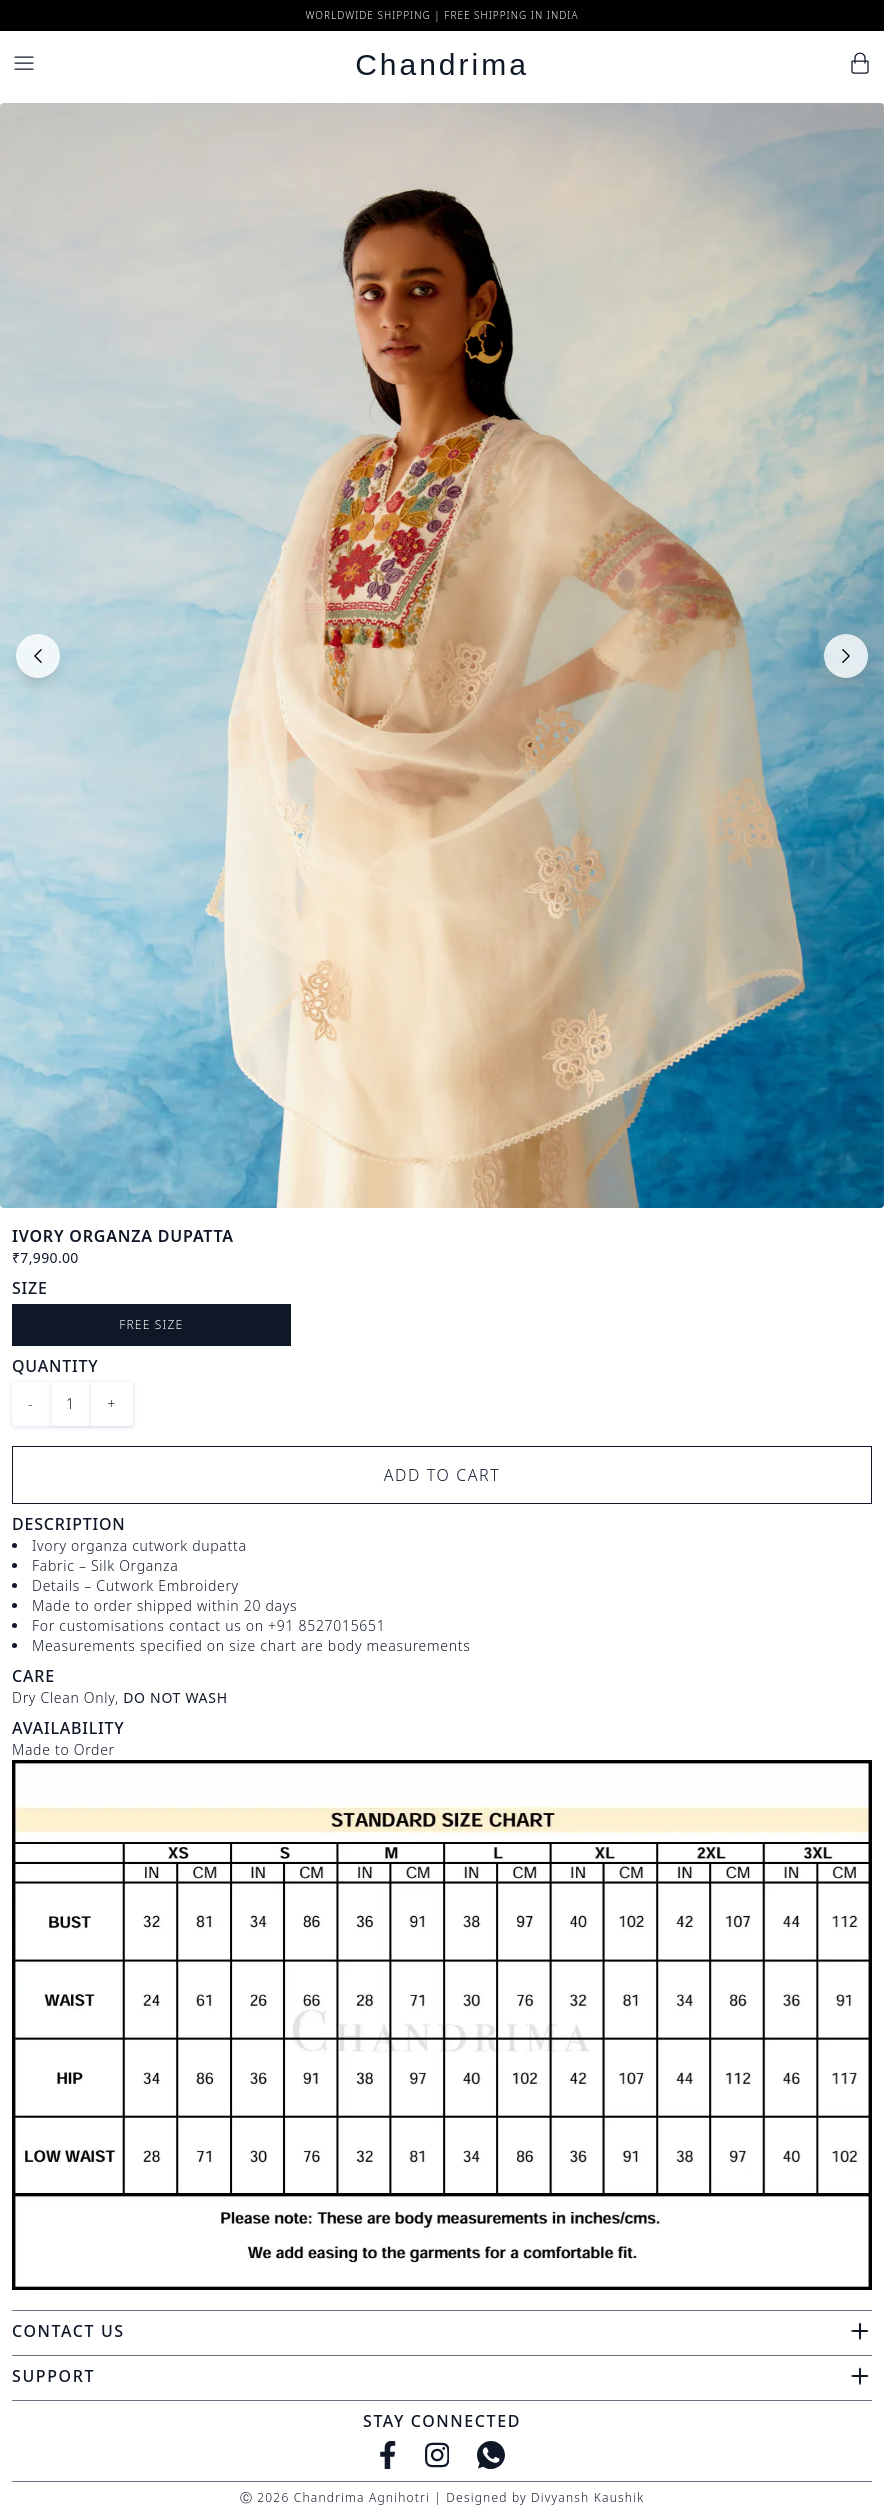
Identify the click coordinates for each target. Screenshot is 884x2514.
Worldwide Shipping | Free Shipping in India (441, 15)
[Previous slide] (38, 656)
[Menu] (24, 63)
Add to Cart (442, 1475)
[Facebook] (388, 2455)
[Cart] (860, 63)
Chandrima (442, 64)
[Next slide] (846, 656)
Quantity (55, 1366)
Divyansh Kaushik (587, 2497)
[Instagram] (437, 2455)
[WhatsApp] (491, 2455)
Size (30, 1288)
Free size (151, 1324)
